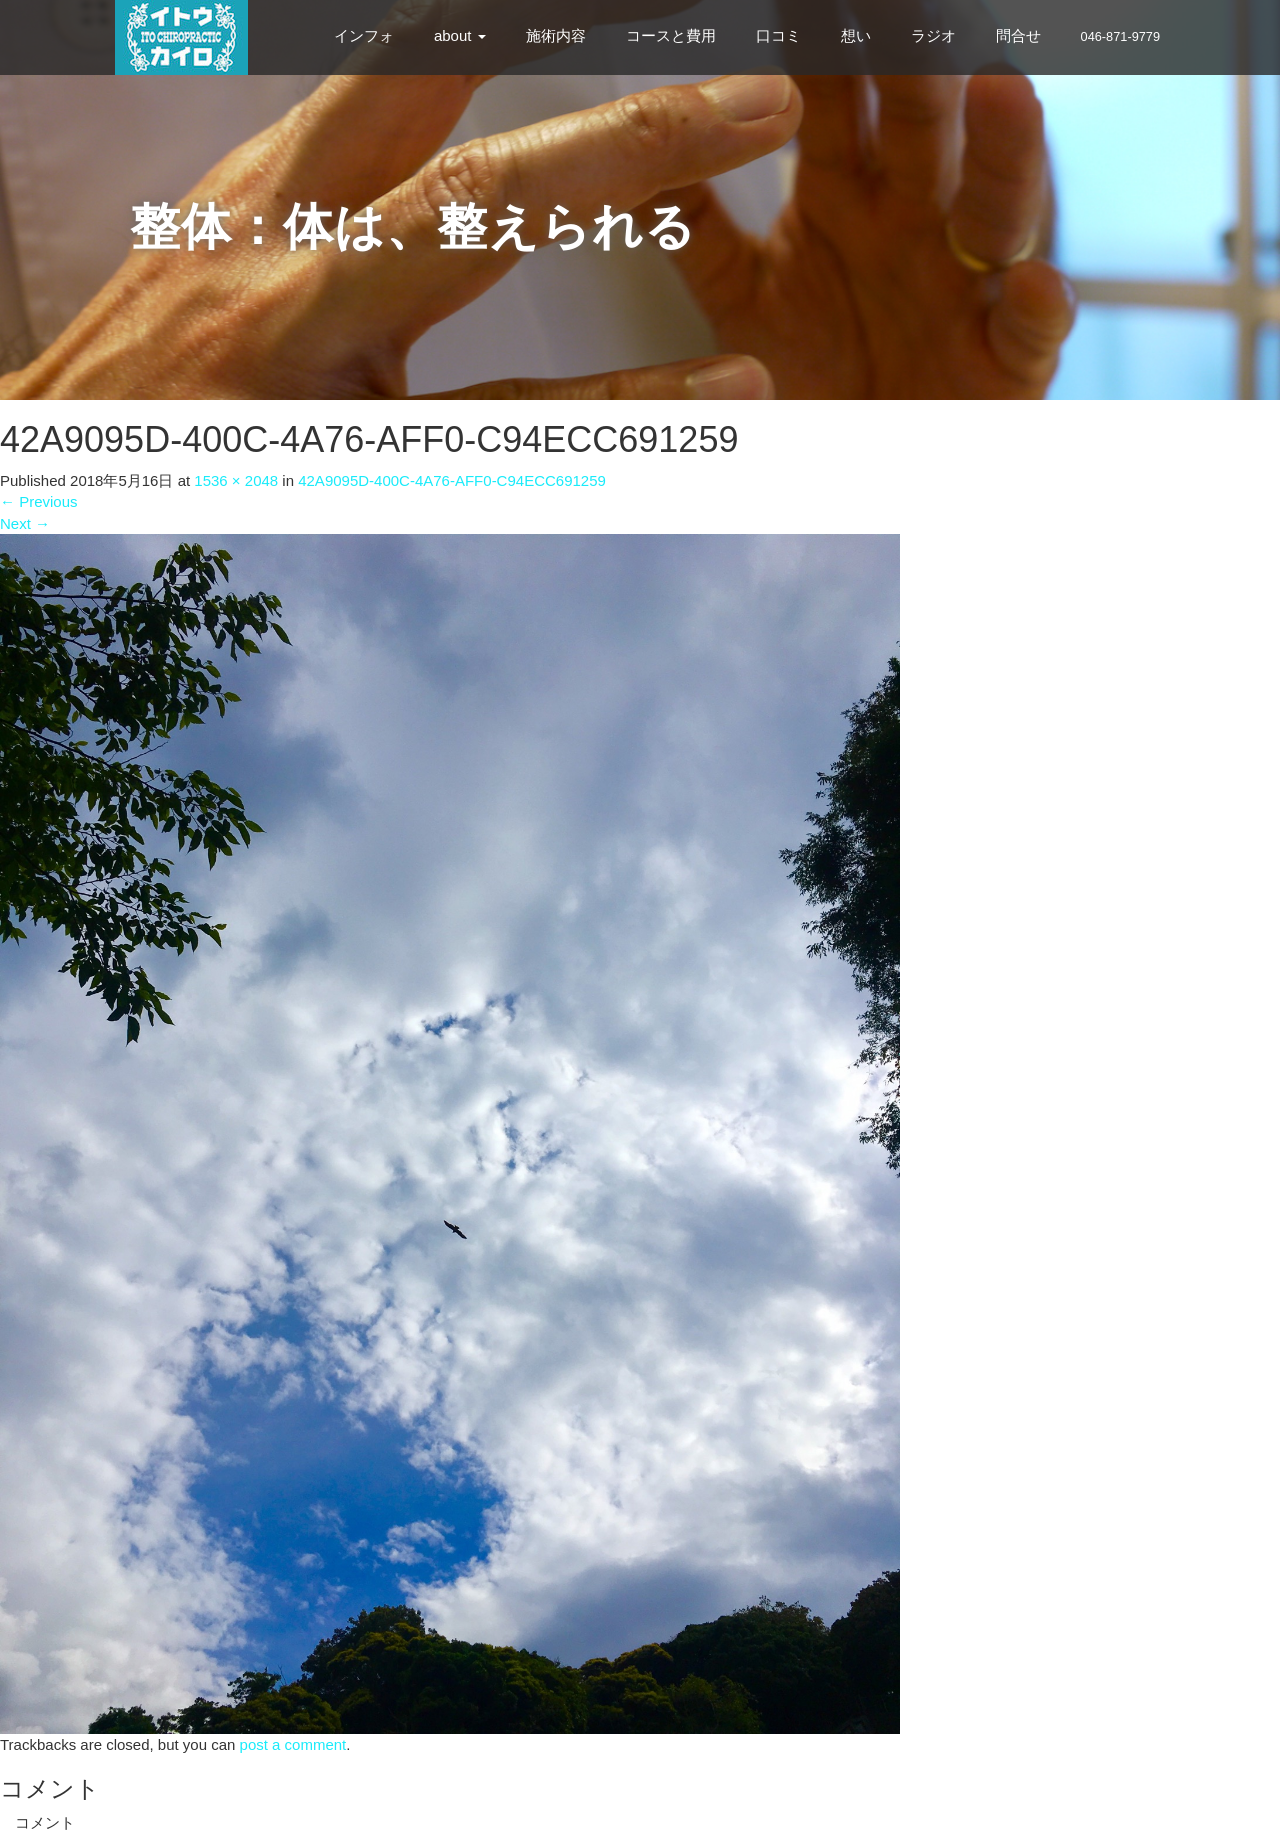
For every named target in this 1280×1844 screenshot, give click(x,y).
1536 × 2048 (236, 480)
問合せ (1018, 35)
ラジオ (933, 35)
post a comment (293, 1744)
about (460, 35)
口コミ (778, 35)
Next (25, 523)
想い (856, 35)
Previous (39, 501)
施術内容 (556, 35)
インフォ (364, 35)
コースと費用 (671, 35)
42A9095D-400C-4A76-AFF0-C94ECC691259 (452, 480)
